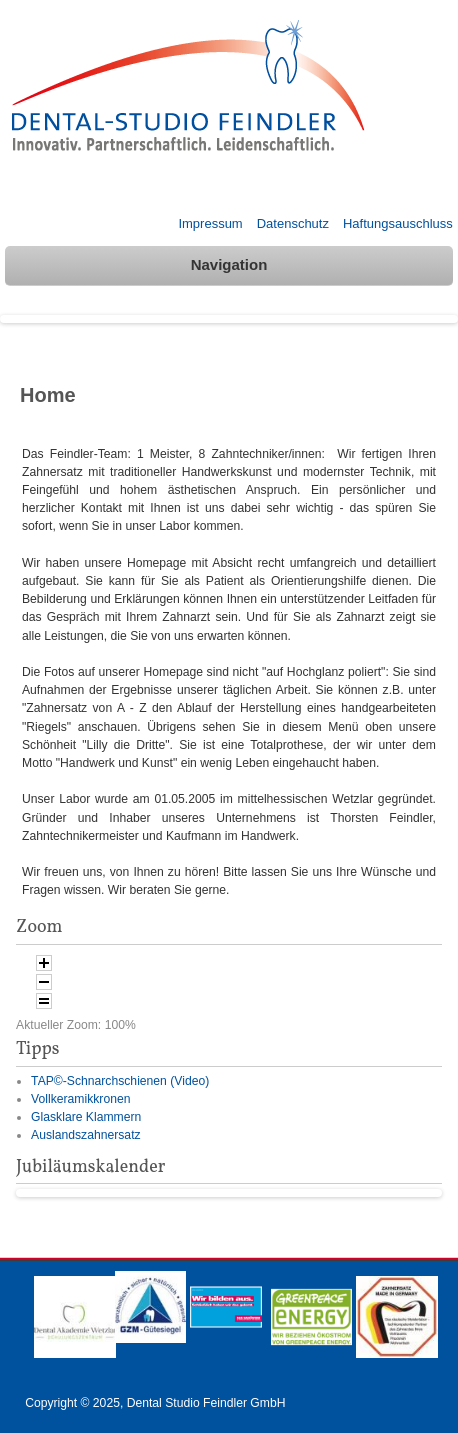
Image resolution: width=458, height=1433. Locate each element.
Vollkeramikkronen (80, 1099)
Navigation (229, 264)
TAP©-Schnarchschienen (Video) (120, 1081)
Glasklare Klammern (86, 1117)
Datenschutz (293, 223)
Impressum (210, 223)
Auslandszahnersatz (85, 1135)
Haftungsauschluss (398, 223)
